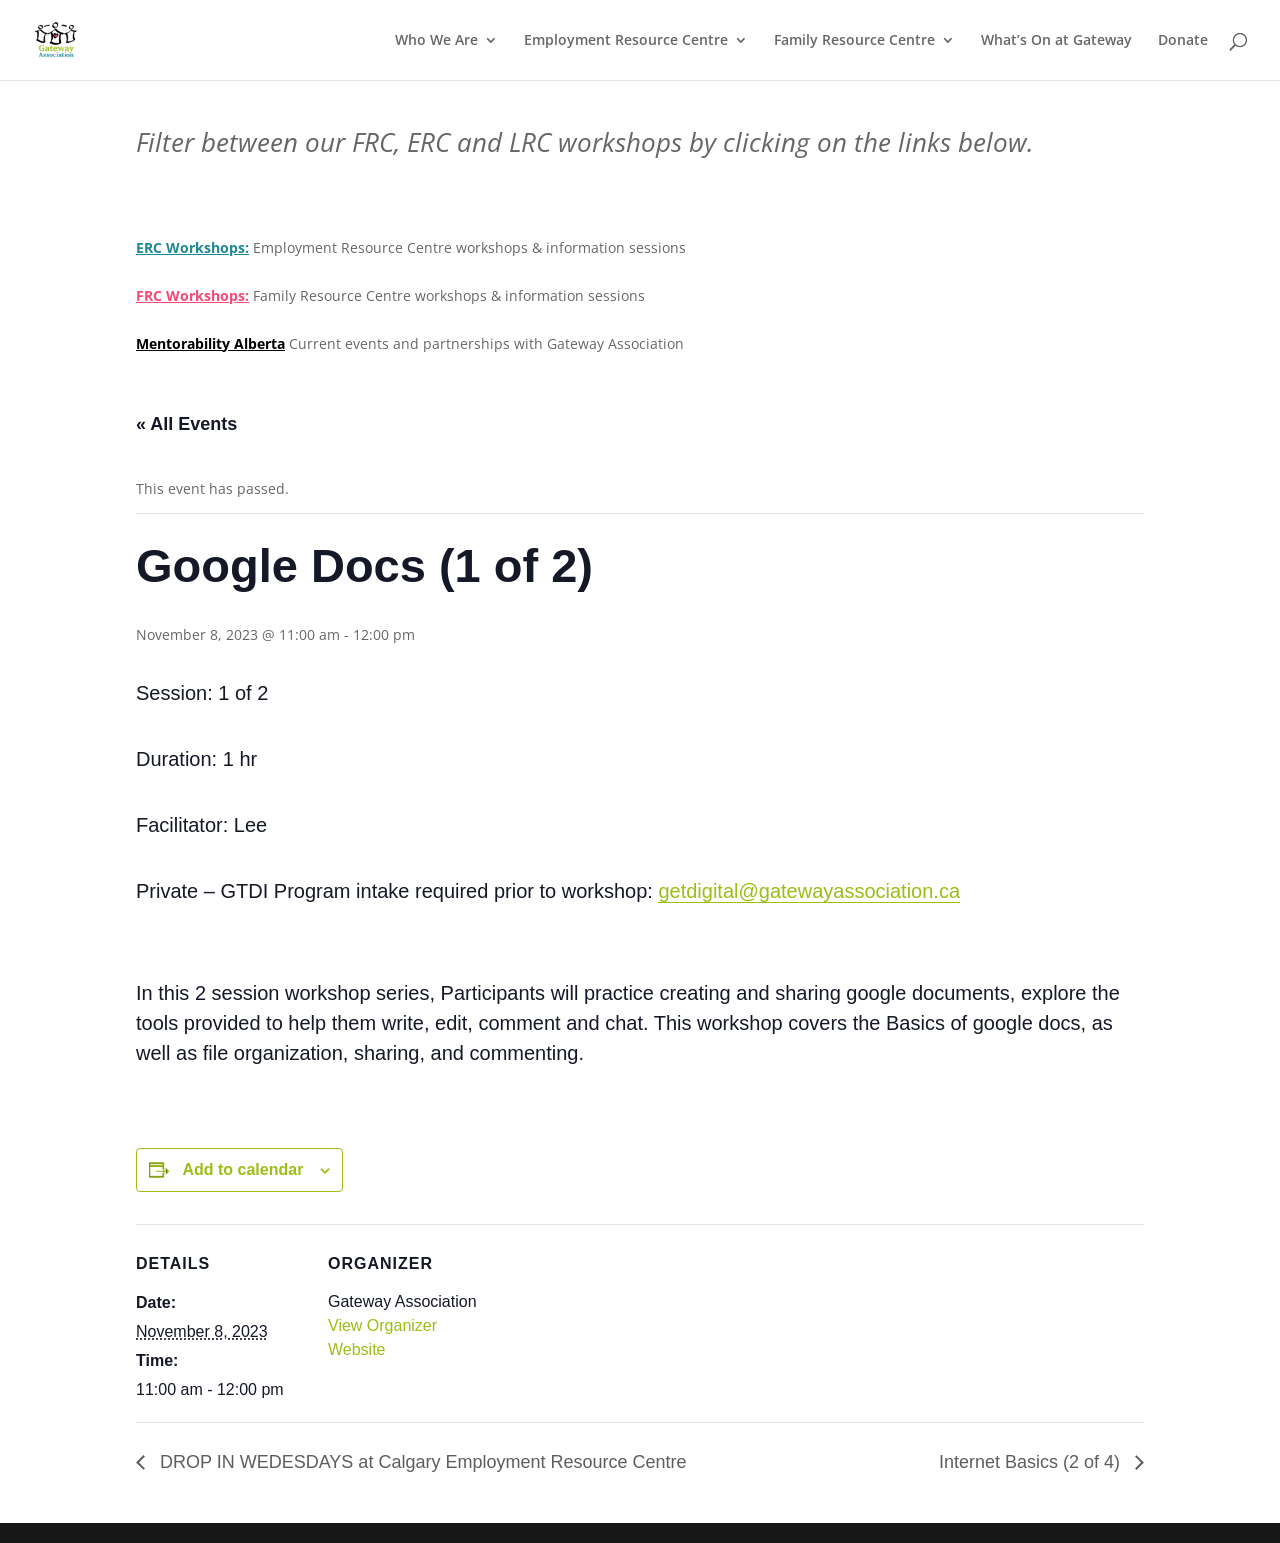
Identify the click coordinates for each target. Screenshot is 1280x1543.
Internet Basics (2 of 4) (1032, 1462)
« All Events (186, 424)
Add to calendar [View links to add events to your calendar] (242, 1169)
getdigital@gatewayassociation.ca (809, 891)
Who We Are (436, 41)
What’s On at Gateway (1056, 41)
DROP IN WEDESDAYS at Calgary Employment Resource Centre (421, 1462)
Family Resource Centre (854, 41)
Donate (1183, 41)
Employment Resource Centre (626, 41)
